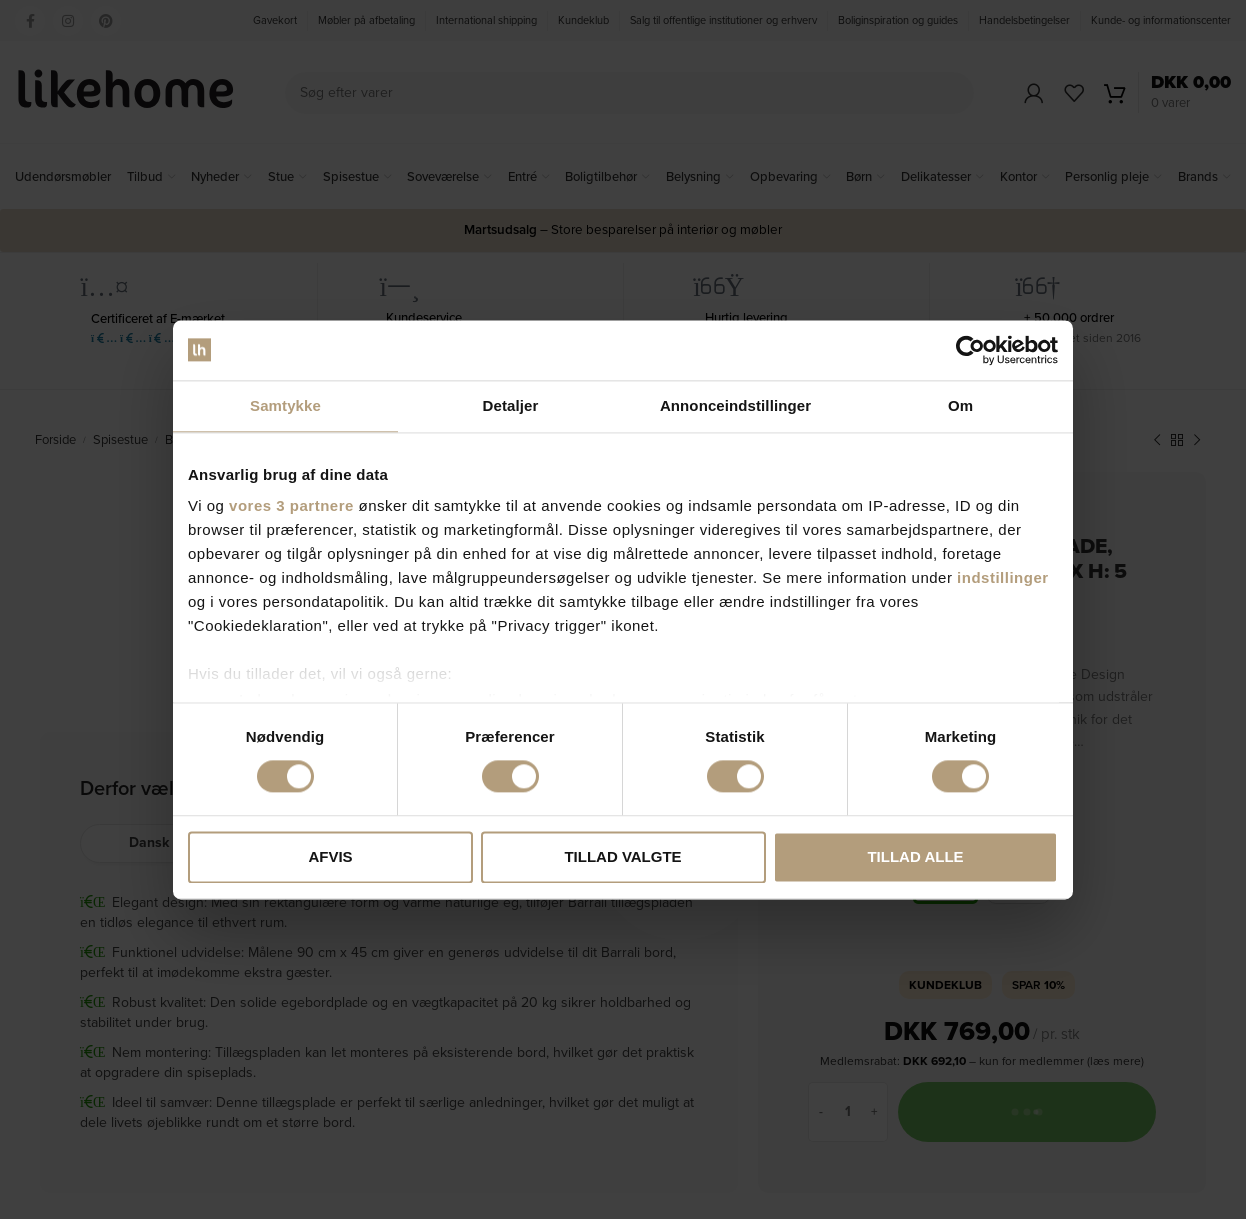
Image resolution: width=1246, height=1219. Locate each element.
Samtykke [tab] (285, 405)
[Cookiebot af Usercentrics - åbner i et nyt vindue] (970, 350)
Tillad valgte (622, 856)
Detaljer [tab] (511, 405)
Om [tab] (960, 405)
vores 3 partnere (291, 505)
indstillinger (1003, 577)
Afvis (330, 856)
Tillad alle (915, 856)
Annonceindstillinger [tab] (735, 405)
